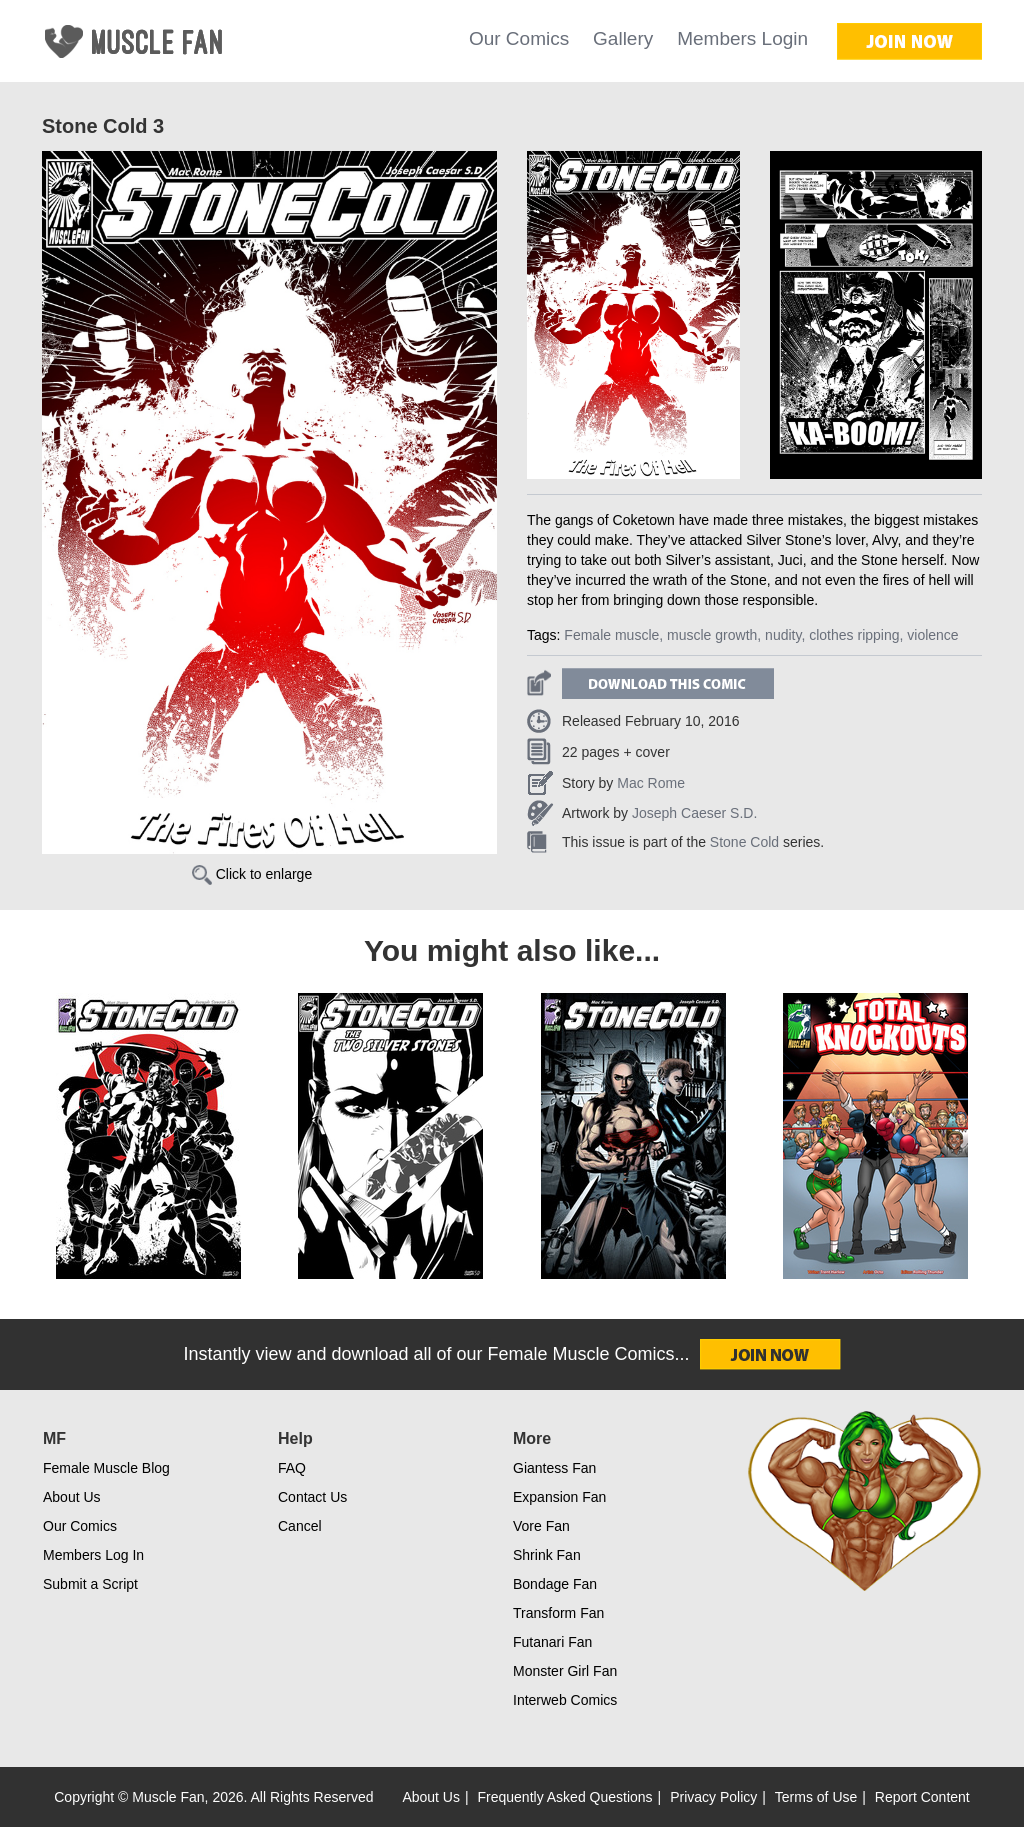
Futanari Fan (552, 1642)
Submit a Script (90, 1584)
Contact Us (312, 1497)
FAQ (292, 1468)
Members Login (742, 38)
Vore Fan (541, 1526)
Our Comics (519, 38)
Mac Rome (651, 783)
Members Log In (93, 1555)
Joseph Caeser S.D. (694, 813)
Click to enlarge (252, 874)
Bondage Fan (555, 1584)
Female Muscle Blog (106, 1468)
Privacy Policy (713, 1797)
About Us (72, 1497)
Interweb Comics (565, 1700)
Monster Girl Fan (565, 1671)
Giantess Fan (554, 1468)
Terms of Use (816, 1797)
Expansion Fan (559, 1497)
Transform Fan (558, 1613)
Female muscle (611, 635)
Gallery (623, 38)
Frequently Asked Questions (565, 1797)
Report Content (922, 1797)
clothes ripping (854, 635)
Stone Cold (744, 842)
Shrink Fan (547, 1555)
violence (932, 635)
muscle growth (712, 635)
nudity (783, 635)
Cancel (300, 1526)
